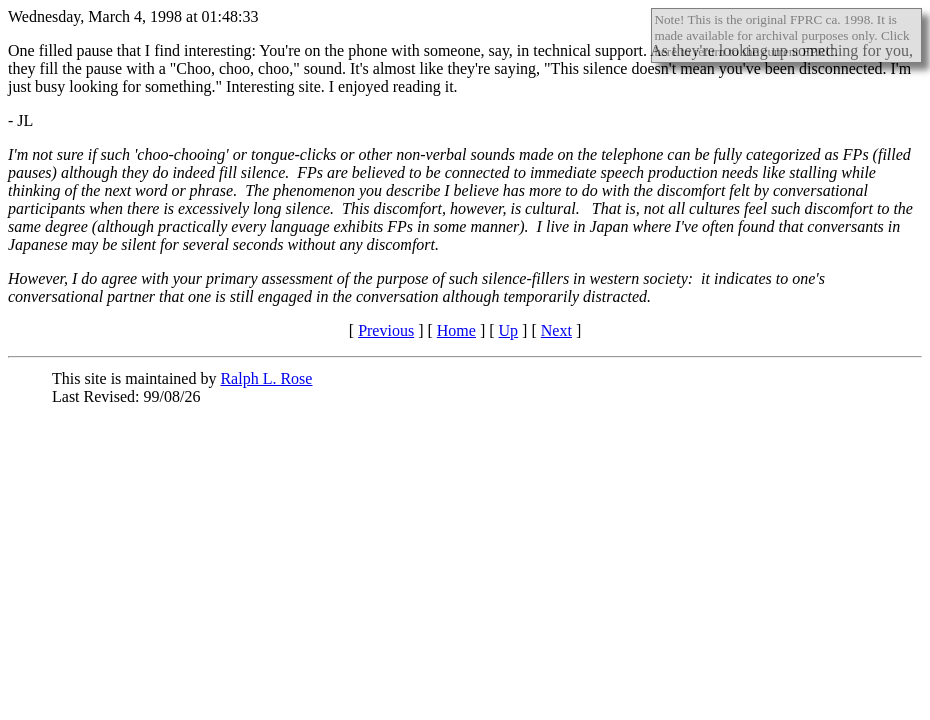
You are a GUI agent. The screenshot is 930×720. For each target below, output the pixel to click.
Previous (386, 330)
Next (556, 330)
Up (509, 330)
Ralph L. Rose (266, 378)
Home (456, 330)
